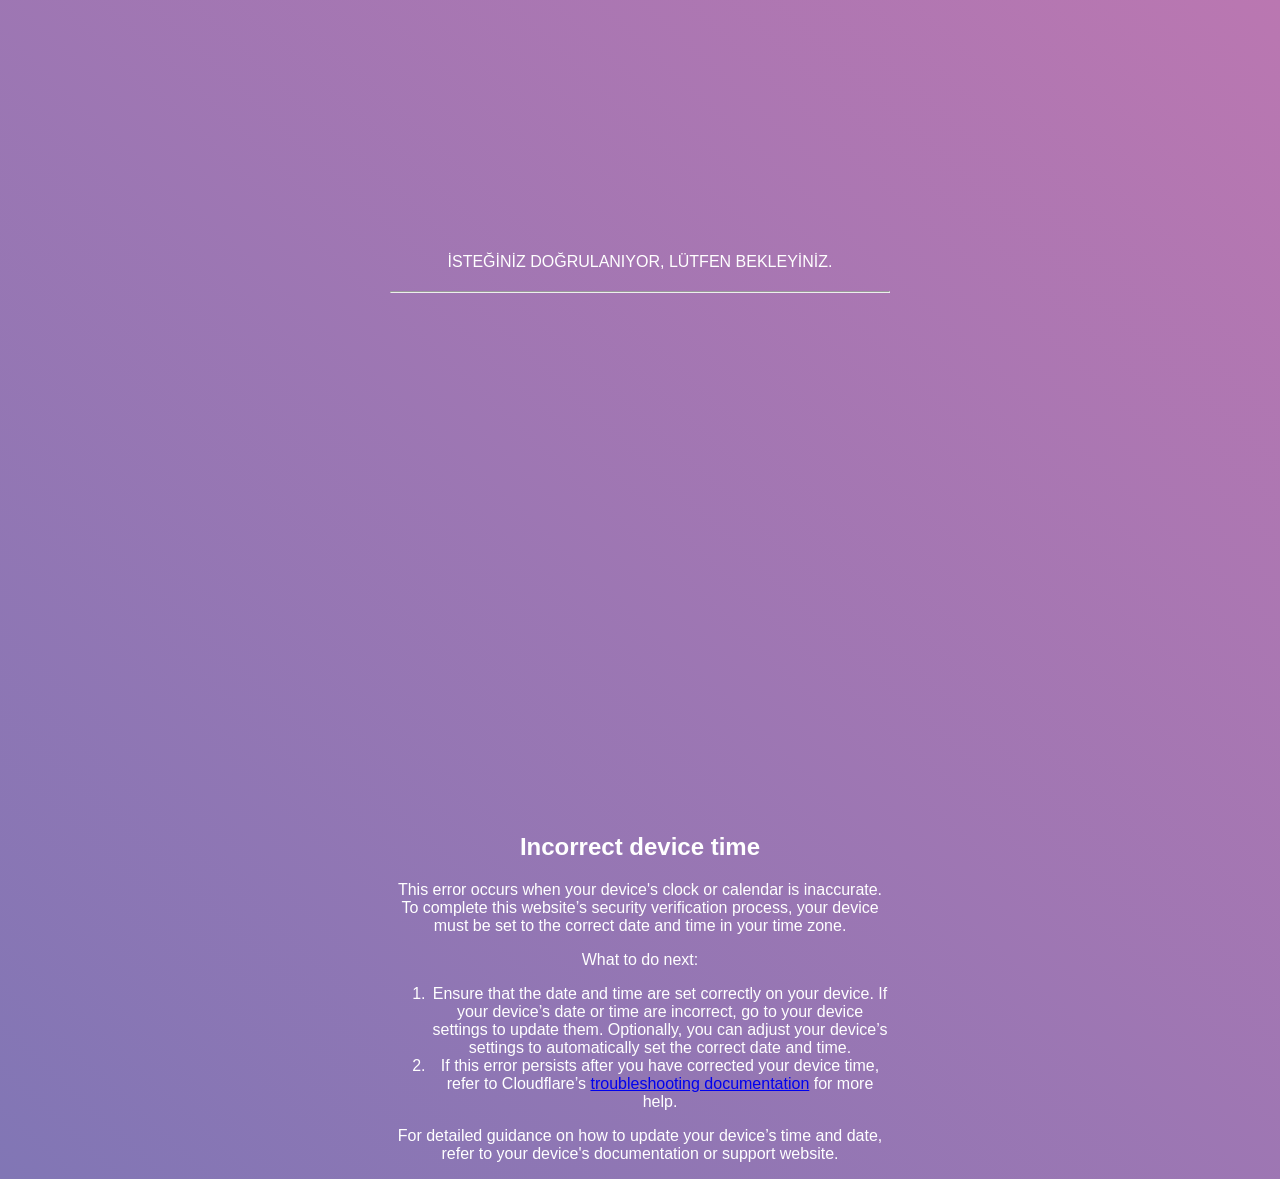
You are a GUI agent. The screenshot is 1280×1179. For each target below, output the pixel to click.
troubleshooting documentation (699, 1083)
